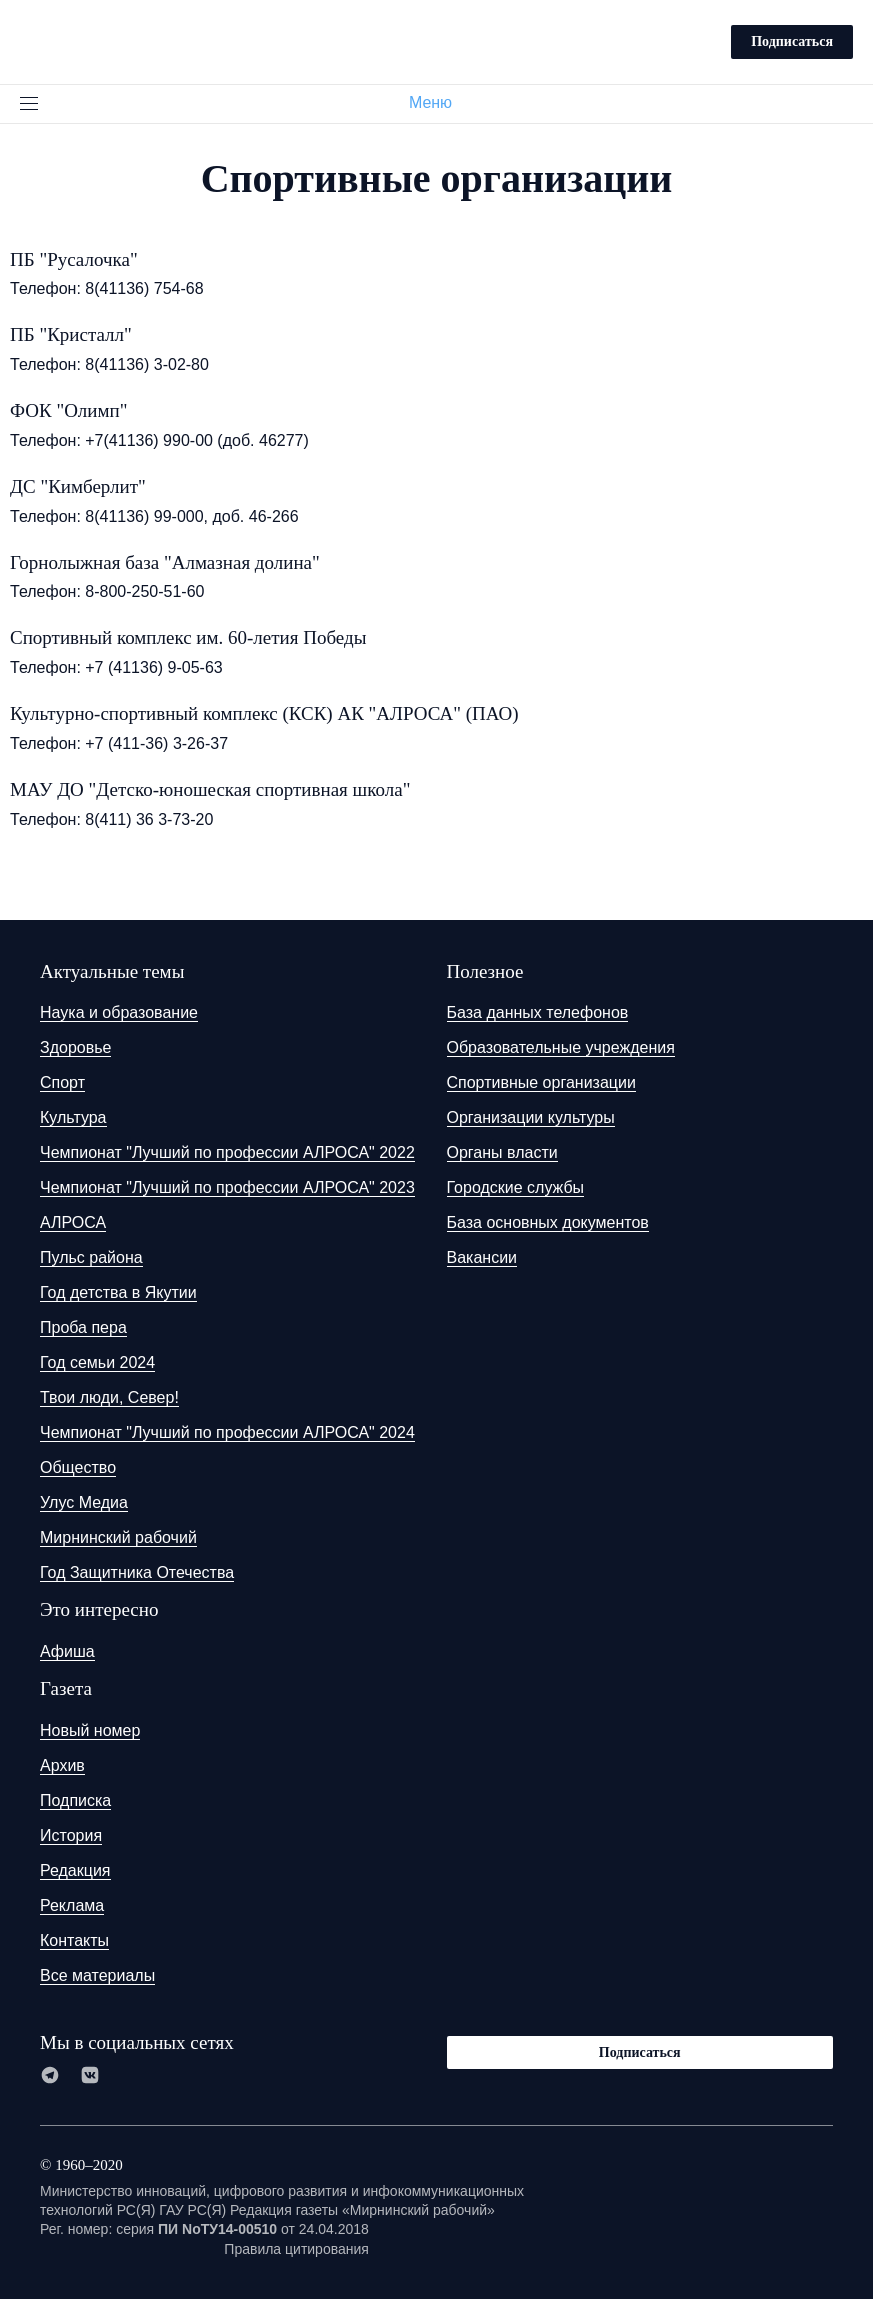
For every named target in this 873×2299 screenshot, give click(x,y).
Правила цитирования (296, 2249)
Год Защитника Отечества (137, 1572)
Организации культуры (531, 1117)
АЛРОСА (73, 1222)
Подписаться (792, 41)
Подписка (75, 1800)
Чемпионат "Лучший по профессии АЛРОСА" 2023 (227, 1187)
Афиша (67, 1651)
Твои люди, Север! (109, 1397)
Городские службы (516, 1187)
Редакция (75, 1870)
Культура (73, 1117)
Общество (78, 1467)
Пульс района (91, 1257)
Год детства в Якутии (118, 1292)
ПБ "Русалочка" (74, 259)
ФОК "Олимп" (68, 410)
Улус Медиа (84, 1502)
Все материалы (97, 1975)
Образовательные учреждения (561, 1047)
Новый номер (90, 1730)
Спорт (62, 1082)
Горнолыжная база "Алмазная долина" (165, 562)
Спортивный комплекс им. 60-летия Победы (188, 637)
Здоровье (75, 1047)
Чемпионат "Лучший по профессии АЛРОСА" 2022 (227, 1152)
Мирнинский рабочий (118, 1537)
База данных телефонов (538, 1012)
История (71, 1835)
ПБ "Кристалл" (71, 334)
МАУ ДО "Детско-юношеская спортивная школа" (210, 789)
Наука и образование (119, 1012)
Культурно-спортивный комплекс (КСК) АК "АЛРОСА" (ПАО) (264, 713)
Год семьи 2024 (97, 1362)
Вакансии (482, 1257)
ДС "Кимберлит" (78, 486)
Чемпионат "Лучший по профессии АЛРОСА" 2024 (227, 1432)
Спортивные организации (541, 1082)
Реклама (72, 1905)
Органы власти (502, 1152)
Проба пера (83, 1327)
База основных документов (548, 1222)
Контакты (74, 1940)
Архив (62, 1765)
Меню (438, 102)
